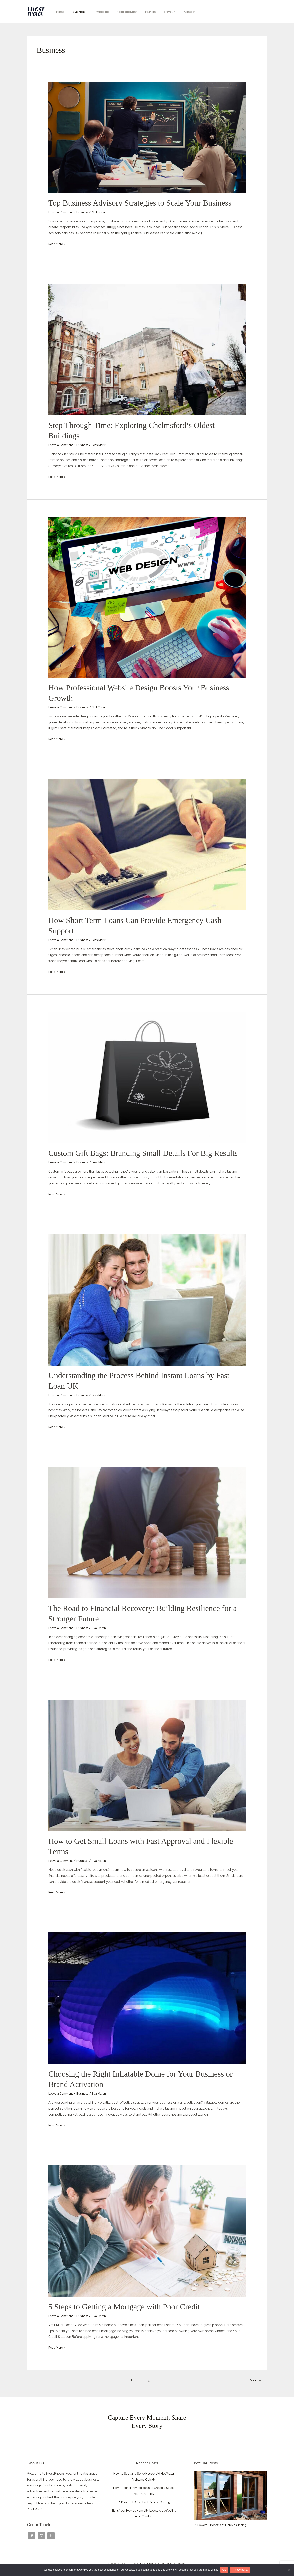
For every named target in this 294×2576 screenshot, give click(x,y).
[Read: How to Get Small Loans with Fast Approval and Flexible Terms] (147, 1765)
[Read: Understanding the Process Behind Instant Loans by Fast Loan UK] (147, 1299)
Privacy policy (240, 2569)
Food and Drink (118, 11)
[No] (289, 2570)
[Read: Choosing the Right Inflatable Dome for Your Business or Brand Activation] (147, 1998)
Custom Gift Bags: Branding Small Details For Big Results (143, 1153)
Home (59, 11)
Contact (174, 11)
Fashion (139, 11)
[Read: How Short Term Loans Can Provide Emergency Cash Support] (147, 844)
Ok (224, 2569)
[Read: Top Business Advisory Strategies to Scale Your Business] (147, 137)
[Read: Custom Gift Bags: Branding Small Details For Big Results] (147, 1077)
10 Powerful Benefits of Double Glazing (144, 2502)
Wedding (96, 11)
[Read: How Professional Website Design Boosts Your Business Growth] (147, 597)
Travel (156, 12)
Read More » (57, 243)
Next (256, 2380)
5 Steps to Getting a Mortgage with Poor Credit (124, 2306)
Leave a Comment (62, 212)
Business (77, 12)
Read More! (35, 2509)
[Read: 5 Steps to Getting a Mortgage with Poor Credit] (147, 2231)
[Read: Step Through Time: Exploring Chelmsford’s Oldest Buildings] (147, 349)
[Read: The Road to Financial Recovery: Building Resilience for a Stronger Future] (147, 1532)
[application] (83, 12)
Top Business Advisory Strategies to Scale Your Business (139, 202)
